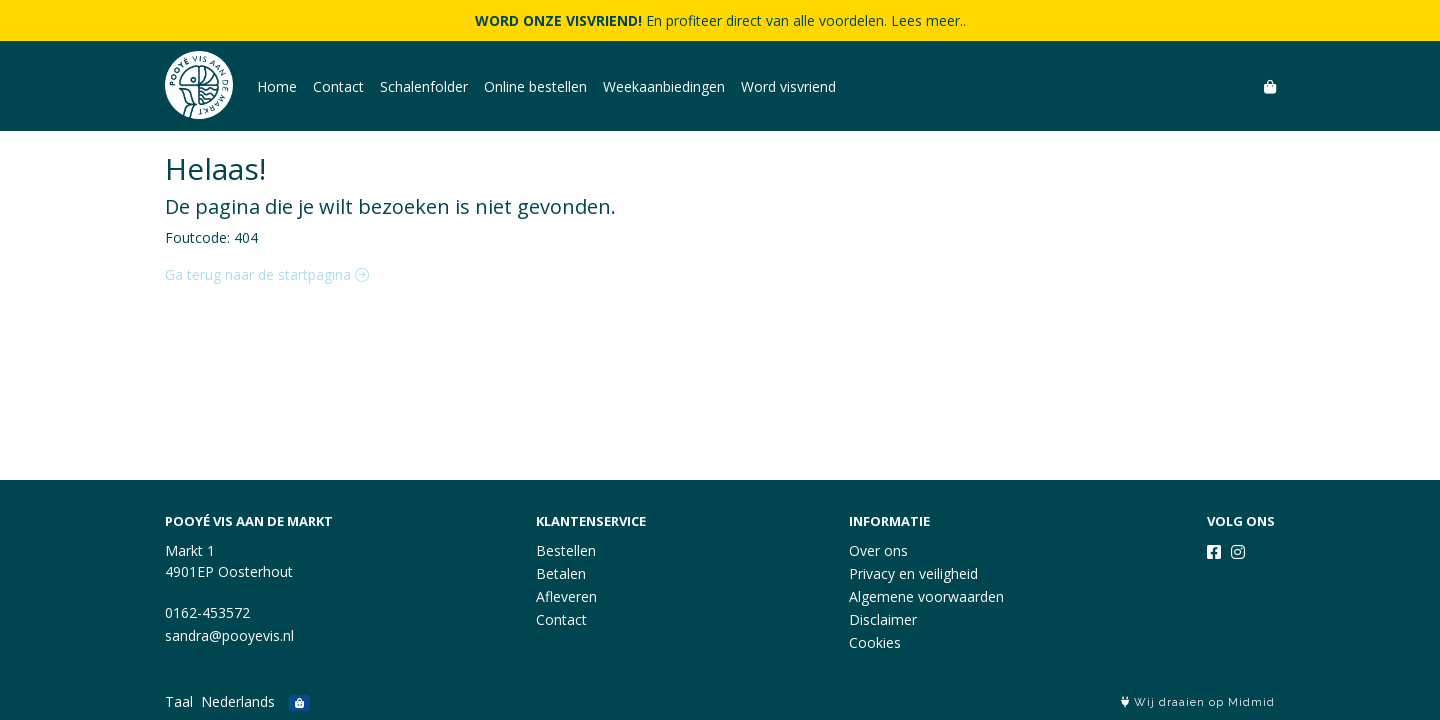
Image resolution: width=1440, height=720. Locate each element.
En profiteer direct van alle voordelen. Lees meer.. (720, 20)
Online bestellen (535, 86)
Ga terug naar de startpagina (267, 274)
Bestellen (566, 550)
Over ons (878, 550)
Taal (179, 701)
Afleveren (566, 596)
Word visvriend (788, 86)
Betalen (561, 573)
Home (277, 86)
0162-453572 (207, 612)
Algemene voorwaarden (926, 596)
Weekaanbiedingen (664, 86)
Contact (338, 86)
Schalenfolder (424, 86)
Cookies (875, 642)
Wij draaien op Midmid (1198, 702)
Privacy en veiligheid (913, 573)
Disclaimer (883, 619)
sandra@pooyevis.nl (229, 635)
